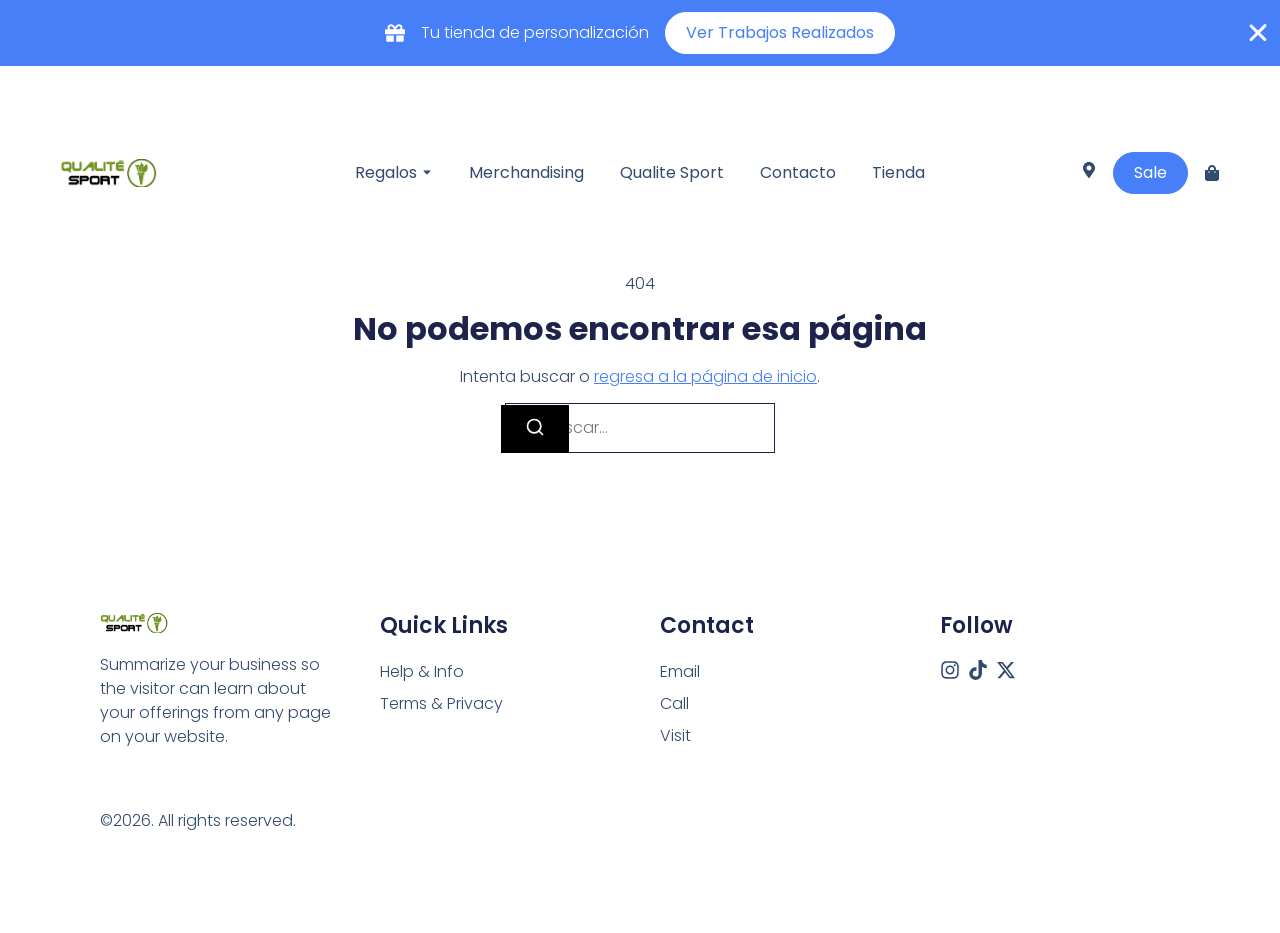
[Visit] (1089, 173)
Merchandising (526, 173)
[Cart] (1212, 173)
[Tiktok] (978, 670)
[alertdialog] (640, 33)
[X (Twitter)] (1006, 670)
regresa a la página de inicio (705, 376)
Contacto (798, 173)
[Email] (680, 672)
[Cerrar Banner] (1258, 33)
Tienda (898, 173)
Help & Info (422, 671)
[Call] (674, 704)
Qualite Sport (672, 173)
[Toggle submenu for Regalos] (425, 173)
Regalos (386, 173)
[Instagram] (950, 670)
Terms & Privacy (441, 703)
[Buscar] (535, 429)
